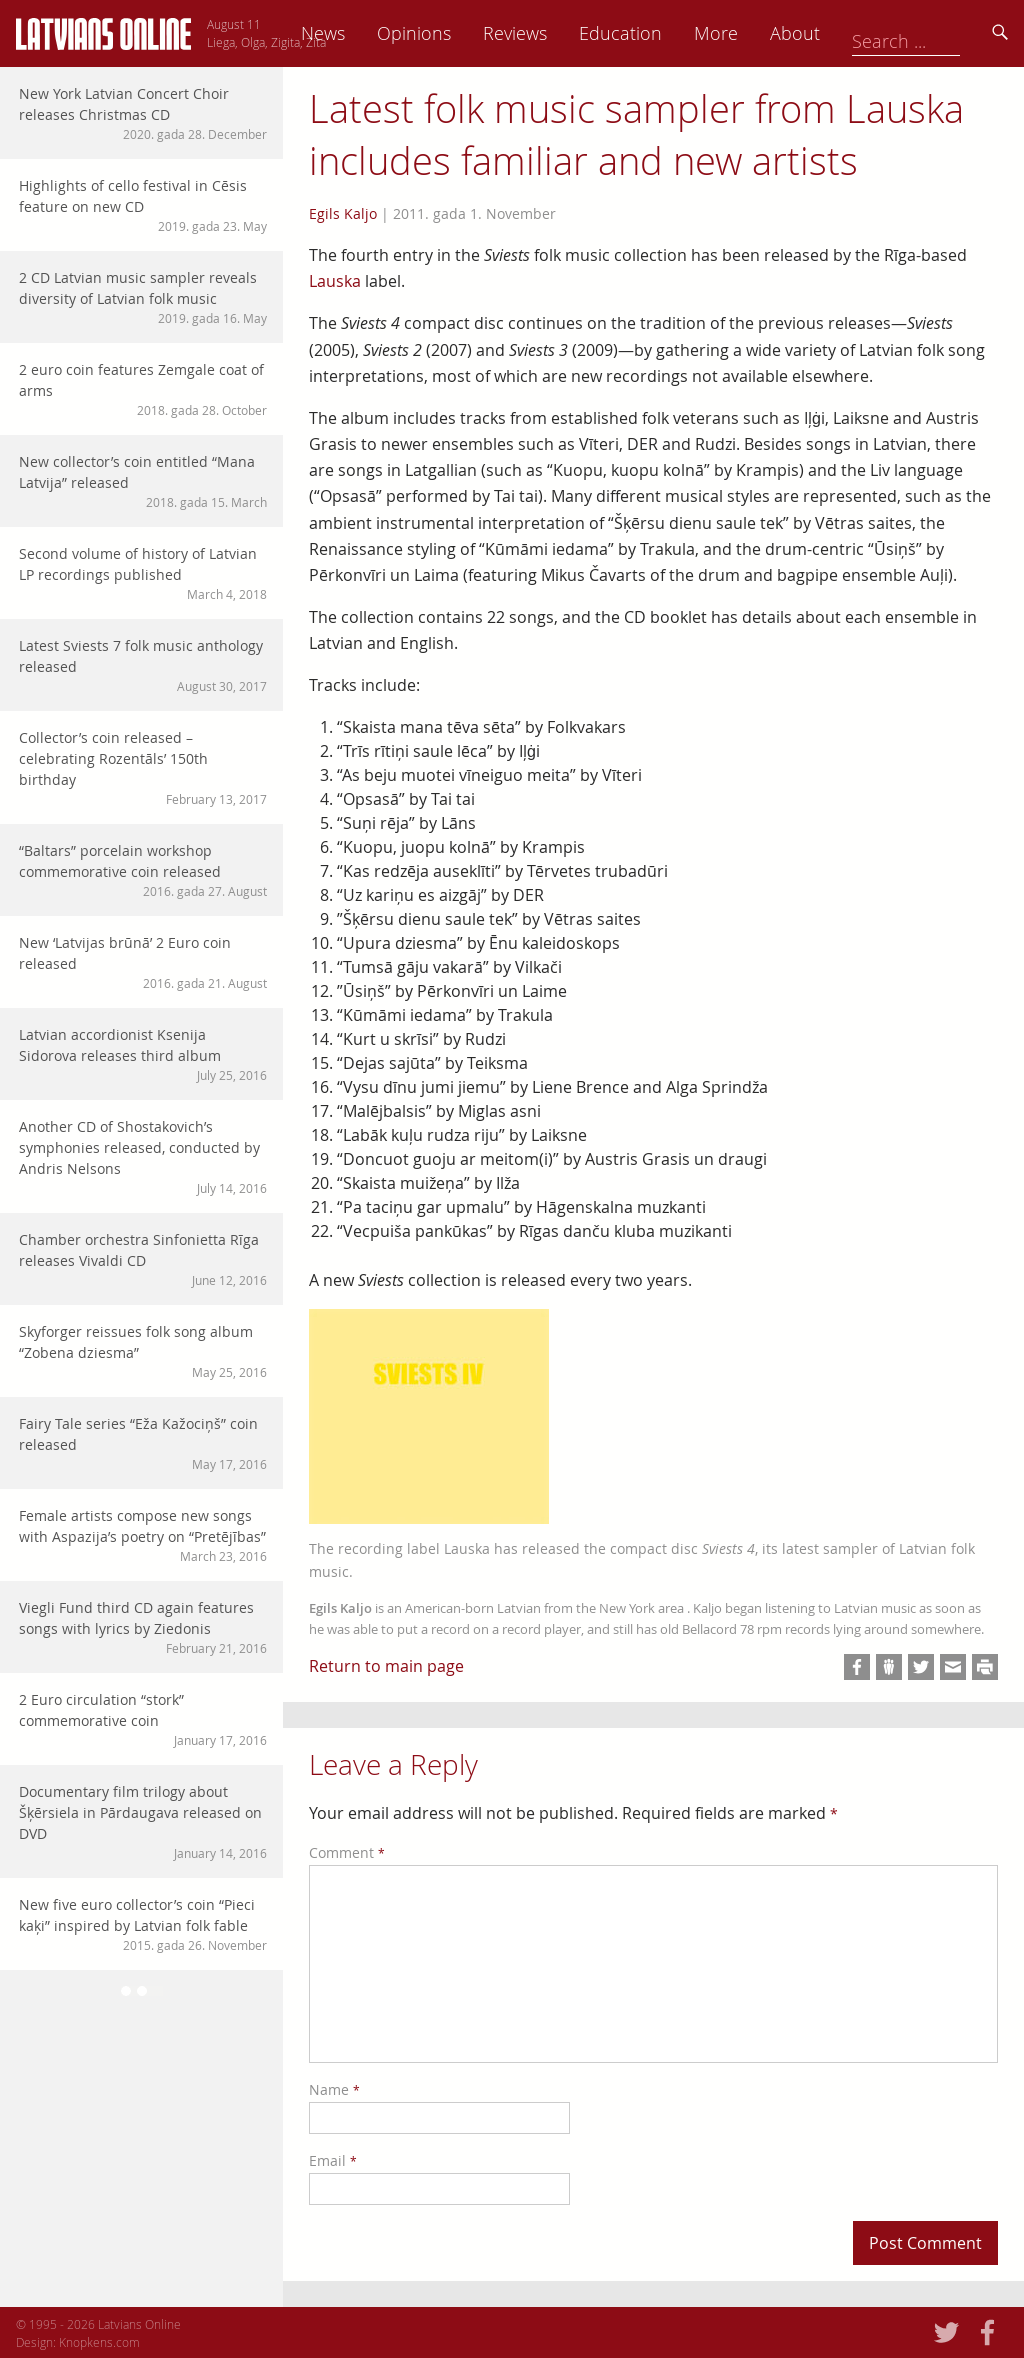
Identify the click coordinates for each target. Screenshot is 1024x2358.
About (935, 33)
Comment (347, 1852)
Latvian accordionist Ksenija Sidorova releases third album (143, 1054)
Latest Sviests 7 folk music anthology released (143, 665)
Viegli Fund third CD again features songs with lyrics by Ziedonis (143, 1627)
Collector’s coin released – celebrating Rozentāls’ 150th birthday (143, 768)
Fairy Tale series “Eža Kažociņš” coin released (143, 1443)
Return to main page (386, 1666)
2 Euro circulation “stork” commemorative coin (143, 1719)
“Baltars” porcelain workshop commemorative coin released (143, 870)
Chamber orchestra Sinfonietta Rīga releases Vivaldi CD (143, 1259)
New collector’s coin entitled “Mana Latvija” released (143, 481)
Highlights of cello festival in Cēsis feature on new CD (143, 205)
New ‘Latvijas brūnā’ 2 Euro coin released (143, 962)
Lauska (335, 281)
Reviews (655, 33)
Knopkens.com (99, 2342)
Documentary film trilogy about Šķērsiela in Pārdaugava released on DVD (143, 1822)
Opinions (554, 33)
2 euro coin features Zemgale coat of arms (143, 389)
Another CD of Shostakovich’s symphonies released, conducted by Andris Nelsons (143, 1157)
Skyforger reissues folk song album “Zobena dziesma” (143, 1351)
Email (333, 2160)
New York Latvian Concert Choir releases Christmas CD (143, 113)
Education (760, 33)
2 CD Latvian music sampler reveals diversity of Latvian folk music (143, 297)
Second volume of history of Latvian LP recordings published (143, 573)
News (463, 33)
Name (334, 2089)
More (856, 33)
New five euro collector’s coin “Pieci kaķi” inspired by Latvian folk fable (143, 1924)
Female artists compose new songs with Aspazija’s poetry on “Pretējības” (143, 1535)
